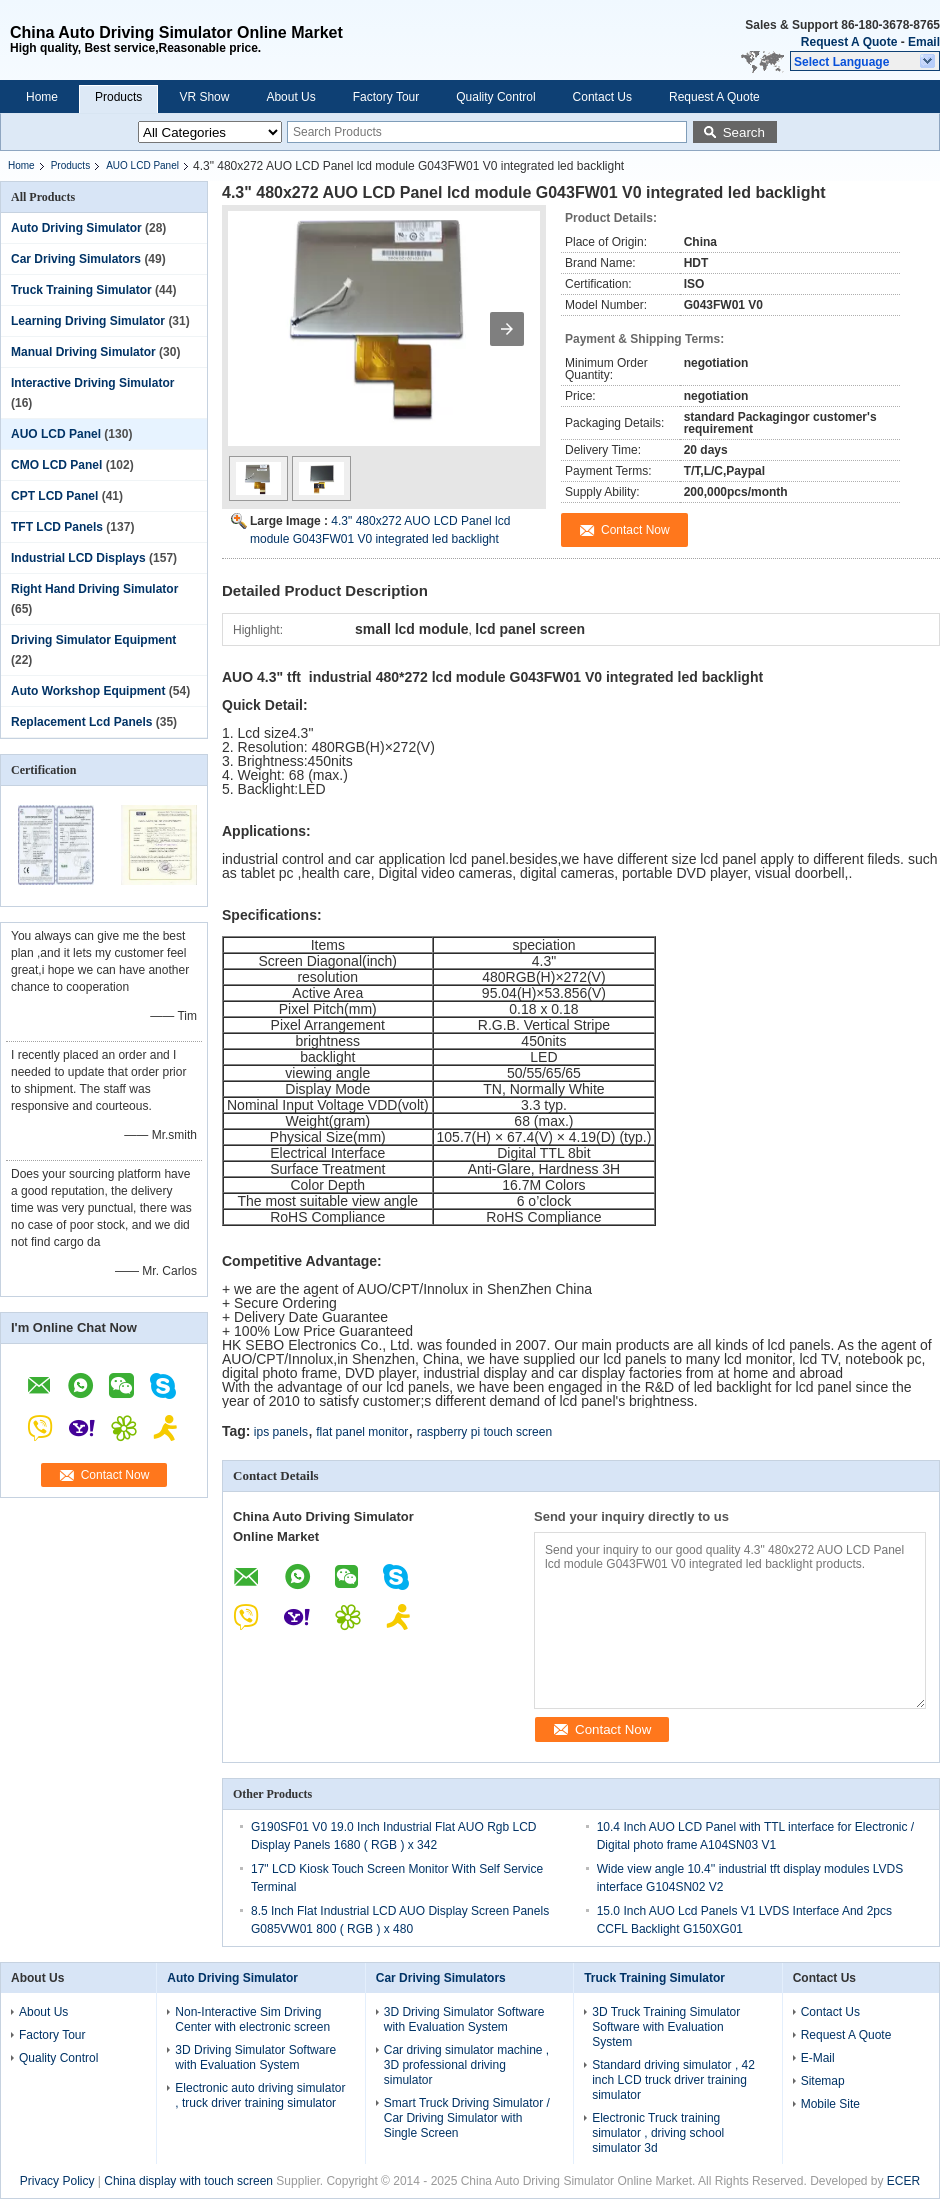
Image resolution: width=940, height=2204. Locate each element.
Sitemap (823, 2081)
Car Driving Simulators (76, 259)
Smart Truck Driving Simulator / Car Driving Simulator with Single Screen (467, 2118)
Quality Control (495, 97)
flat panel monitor (362, 1432)
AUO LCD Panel (142, 165)
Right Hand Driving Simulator (94, 589)
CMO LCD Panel (56, 465)
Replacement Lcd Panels (81, 722)
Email (924, 42)
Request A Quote (849, 42)
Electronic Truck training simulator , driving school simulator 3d (658, 2133)
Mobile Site (830, 2104)
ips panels (281, 1432)
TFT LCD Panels (57, 527)
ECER (903, 2181)
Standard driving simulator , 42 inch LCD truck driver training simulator (673, 2080)
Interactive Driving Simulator (92, 383)
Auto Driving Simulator (76, 228)
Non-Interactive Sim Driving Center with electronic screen (252, 2019)
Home (42, 97)
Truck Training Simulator (81, 290)
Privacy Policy (57, 2181)
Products (118, 97)
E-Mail (818, 2058)
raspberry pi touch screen (484, 1432)
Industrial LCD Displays (78, 558)
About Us (290, 97)
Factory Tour (386, 97)
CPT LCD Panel (54, 496)
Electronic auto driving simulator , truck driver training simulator (260, 2095)
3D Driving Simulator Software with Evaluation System (255, 2057)
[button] (865, 61)
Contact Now (115, 1475)
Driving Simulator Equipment (93, 640)
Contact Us (602, 97)
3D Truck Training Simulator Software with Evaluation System (666, 2027)
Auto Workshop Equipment (88, 691)
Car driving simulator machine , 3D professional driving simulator (466, 2065)
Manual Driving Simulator (83, 352)
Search (744, 132)
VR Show (204, 97)
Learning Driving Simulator (88, 321)
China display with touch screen (188, 2181)
